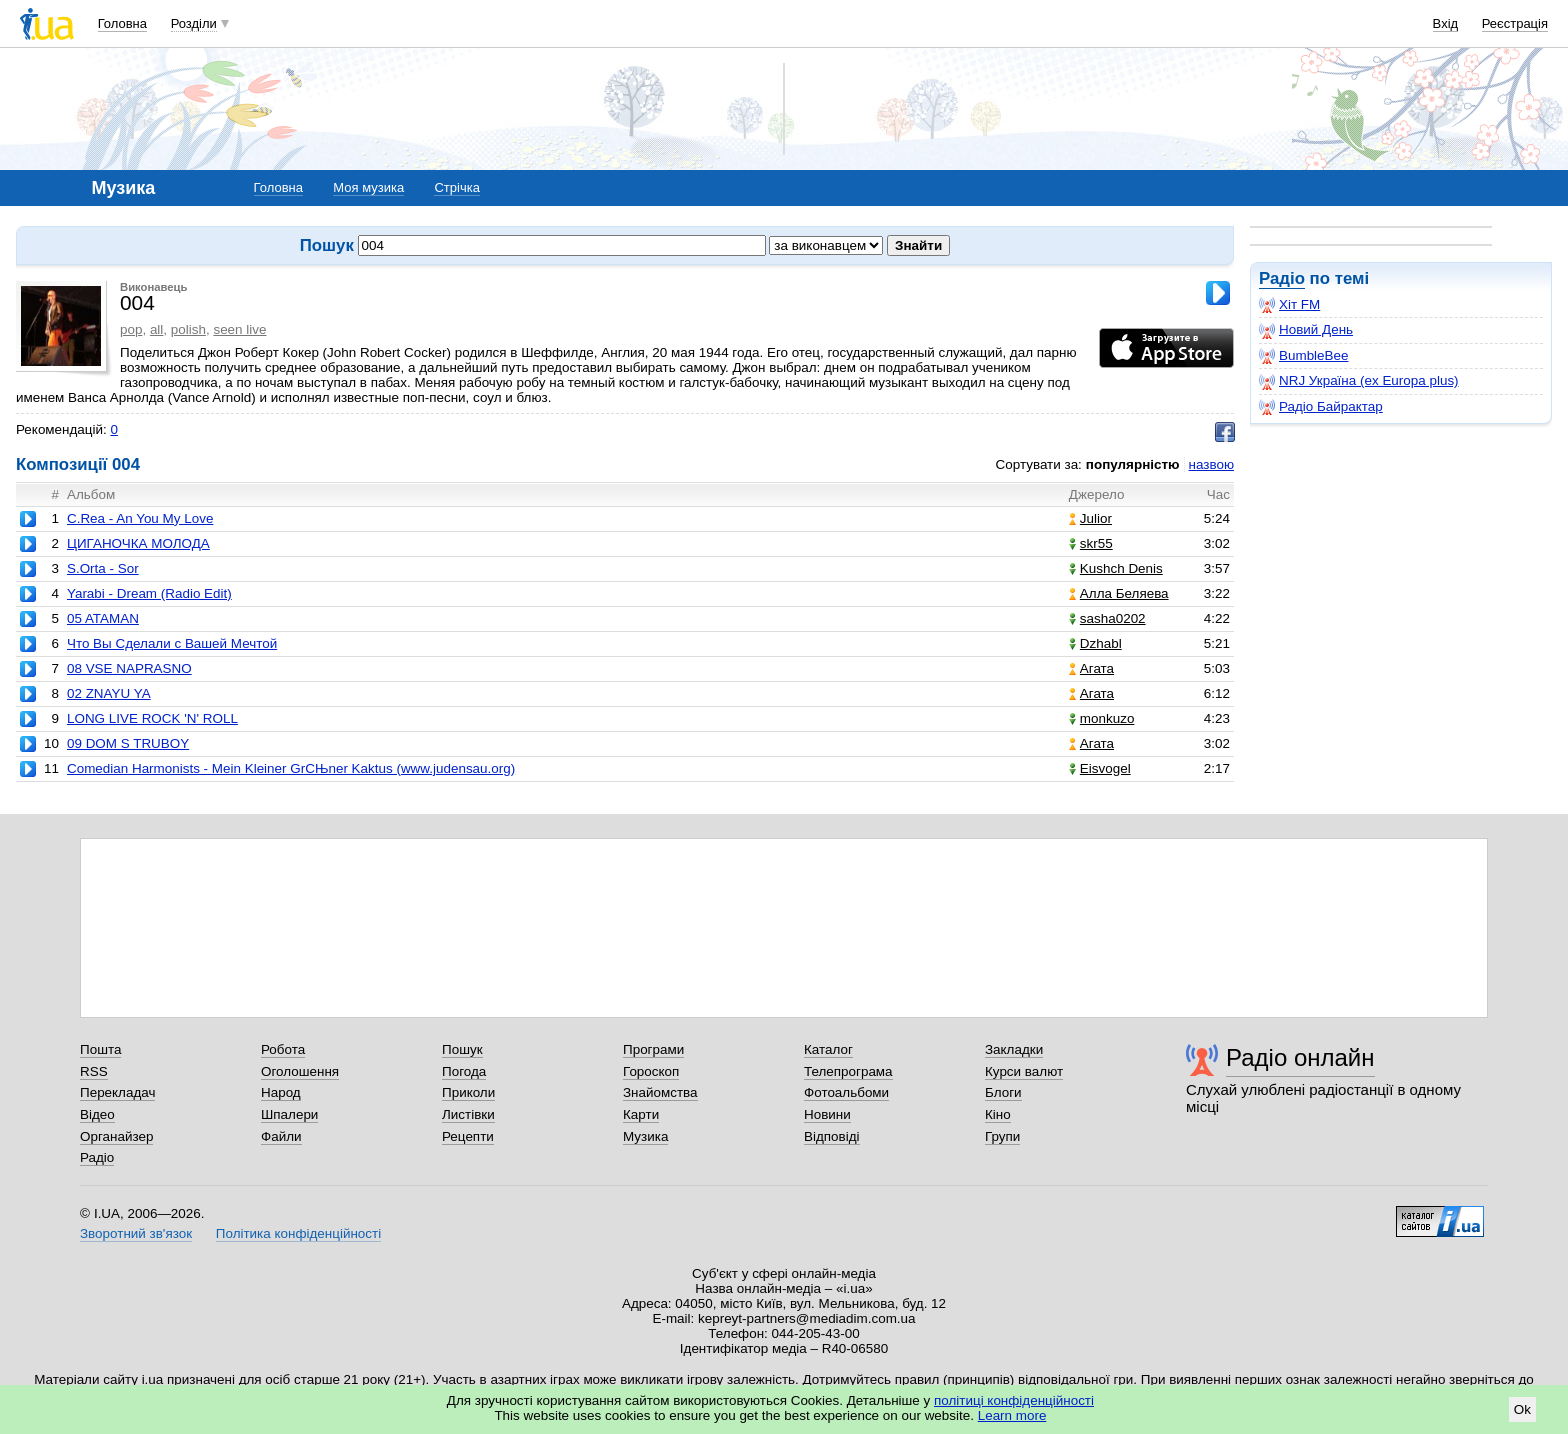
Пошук (462, 1049)
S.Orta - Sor (103, 568)
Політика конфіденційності (298, 1233)
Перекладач (117, 1092)
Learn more (1012, 1415)
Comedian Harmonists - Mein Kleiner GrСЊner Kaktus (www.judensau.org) (291, 768)
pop (131, 329)
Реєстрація (1515, 23)
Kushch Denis (1116, 568)
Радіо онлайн (1300, 1057)
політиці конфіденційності (1014, 1400)
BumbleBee (1303, 356)
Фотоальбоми (846, 1092)
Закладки (1014, 1049)
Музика (645, 1136)
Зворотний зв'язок (136, 1233)
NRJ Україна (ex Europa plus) (1359, 381)
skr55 (1091, 543)
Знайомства (660, 1092)
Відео (97, 1114)
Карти (641, 1114)
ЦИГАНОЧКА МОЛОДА (138, 543)
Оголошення (300, 1071)
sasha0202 (1107, 618)
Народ (281, 1092)
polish (188, 329)
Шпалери (289, 1114)
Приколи (468, 1092)
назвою (1211, 464)
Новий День (1306, 330)
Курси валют (1024, 1071)
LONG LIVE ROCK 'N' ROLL (152, 718)
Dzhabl (1095, 643)
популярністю (1133, 464)
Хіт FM (1289, 305)
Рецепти (468, 1136)
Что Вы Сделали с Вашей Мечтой (172, 643)
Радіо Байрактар (1321, 407)
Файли (281, 1136)
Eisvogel (1100, 768)
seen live (239, 329)
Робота (283, 1049)
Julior (1090, 518)
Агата (1091, 668)
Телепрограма (848, 1071)
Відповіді (832, 1136)
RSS (94, 1071)
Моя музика (368, 187)
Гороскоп (651, 1071)
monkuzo (1102, 718)
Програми (653, 1049)
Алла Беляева (1119, 593)
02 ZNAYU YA (109, 693)
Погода (464, 1071)
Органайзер (116, 1136)
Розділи (194, 23)
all (156, 329)
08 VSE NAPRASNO (129, 668)
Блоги (1003, 1092)
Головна (122, 23)
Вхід (1446, 23)
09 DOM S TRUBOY (128, 743)
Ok (1522, 1409)
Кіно (998, 1114)
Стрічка (456, 187)
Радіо (1282, 278)
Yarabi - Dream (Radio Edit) (149, 593)
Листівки (468, 1114)
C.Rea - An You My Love (140, 518)
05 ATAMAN (103, 618)
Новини (827, 1114)
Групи (1002, 1136)
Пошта (100, 1049)
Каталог (828, 1049)
